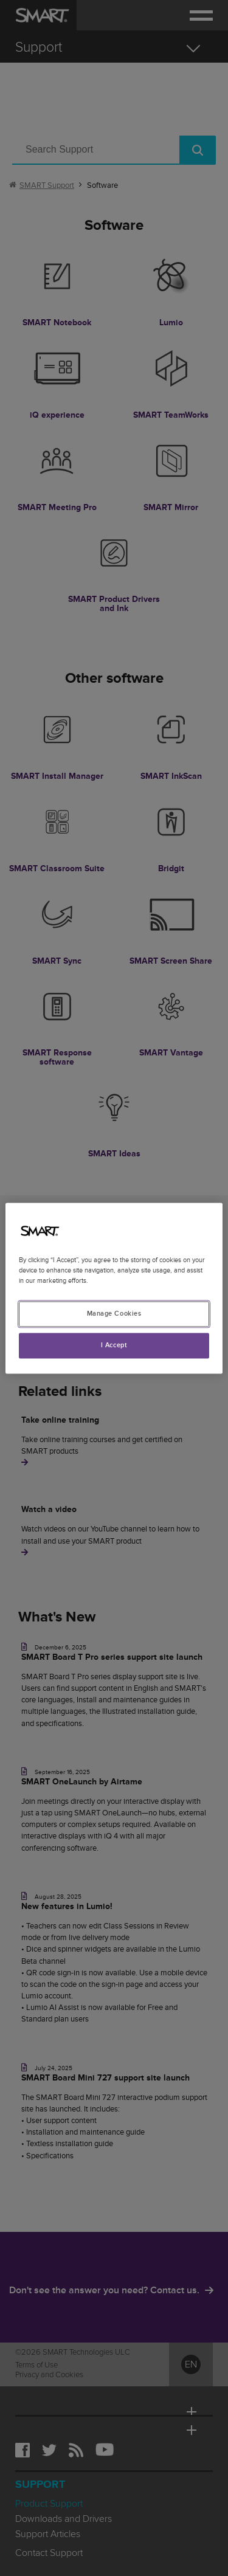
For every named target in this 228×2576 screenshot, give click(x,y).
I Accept (114, 1345)
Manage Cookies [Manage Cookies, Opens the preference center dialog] (114, 1313)
